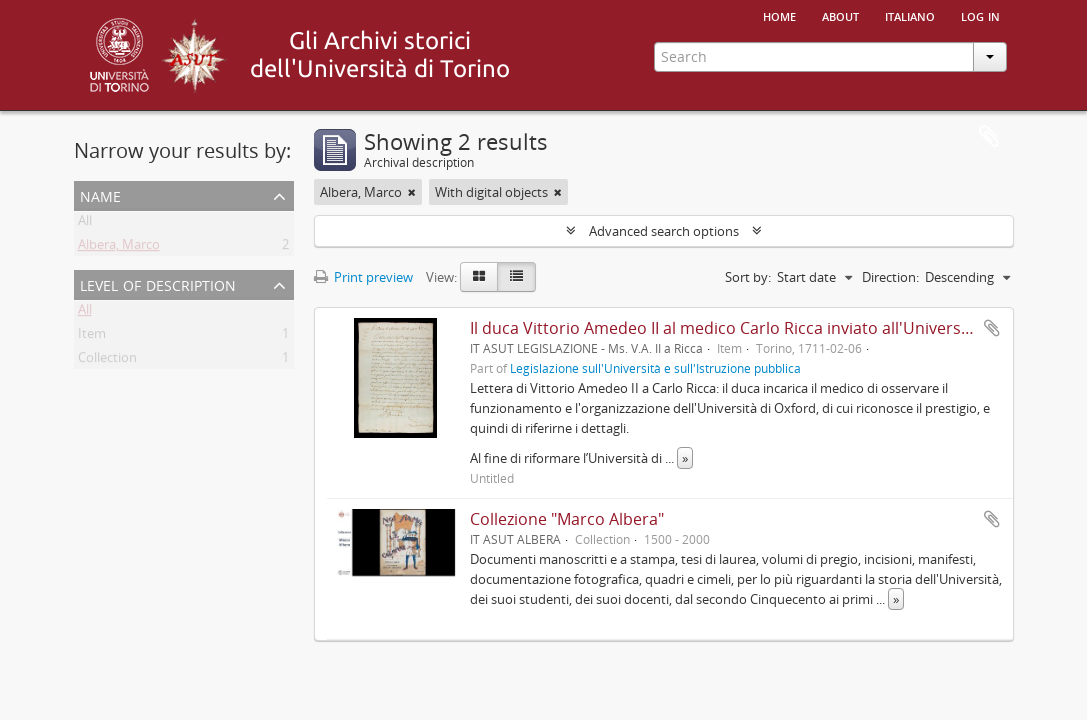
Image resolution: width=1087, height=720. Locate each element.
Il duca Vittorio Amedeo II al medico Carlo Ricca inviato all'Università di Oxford (762, 328)
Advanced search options (664, 231)
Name (100, 194)
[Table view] (516, 277)
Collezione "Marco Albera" (567, 519)
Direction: (890, 277)
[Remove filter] (412, 192)
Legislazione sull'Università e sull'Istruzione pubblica (655, 368)
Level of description (158, 283)
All (85, 224)
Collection (107, 361)
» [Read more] (685, 458)
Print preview (363, 277)
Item (92, 337)
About (840, 15)
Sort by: (748, 277)
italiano (910, 15)
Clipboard (989, 137)
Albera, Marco (119, 248)
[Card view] (479, 277)
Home (779, 15)
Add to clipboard (992, 328)
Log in (980, 15)
